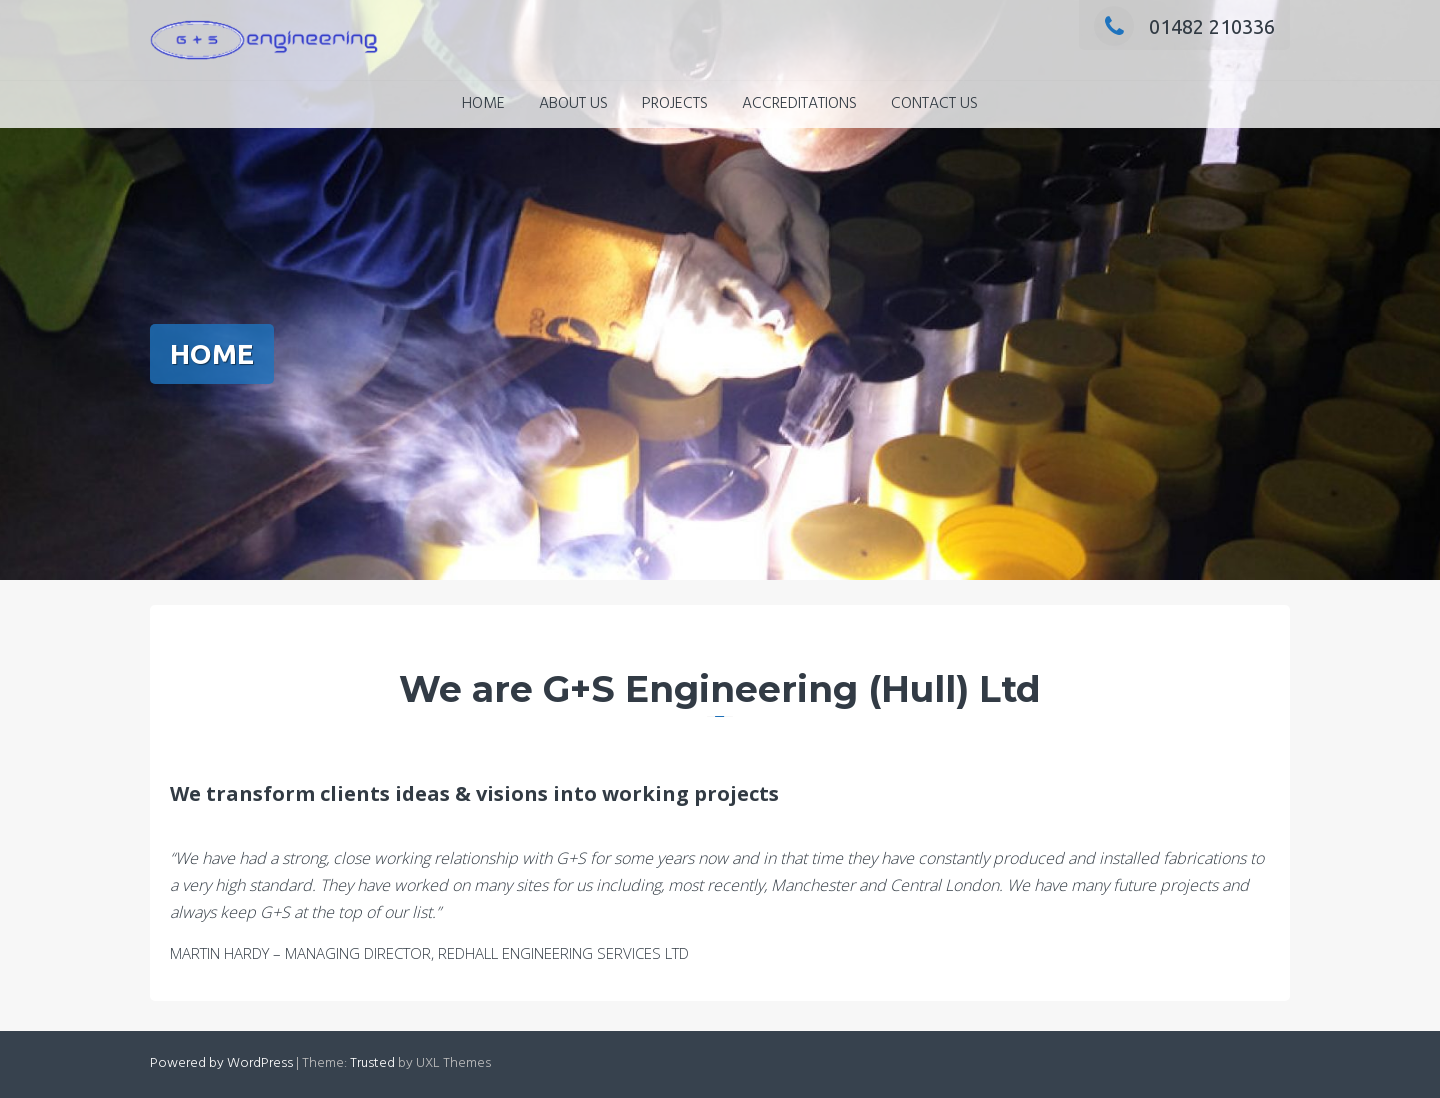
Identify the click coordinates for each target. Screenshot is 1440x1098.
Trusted (372, 1063)
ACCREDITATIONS (799, 104)
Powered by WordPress (221, 1063)
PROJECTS (675, 104)
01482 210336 (1184, 26)
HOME (483, 104)
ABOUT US (573, 104)
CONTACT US (934, 104)
